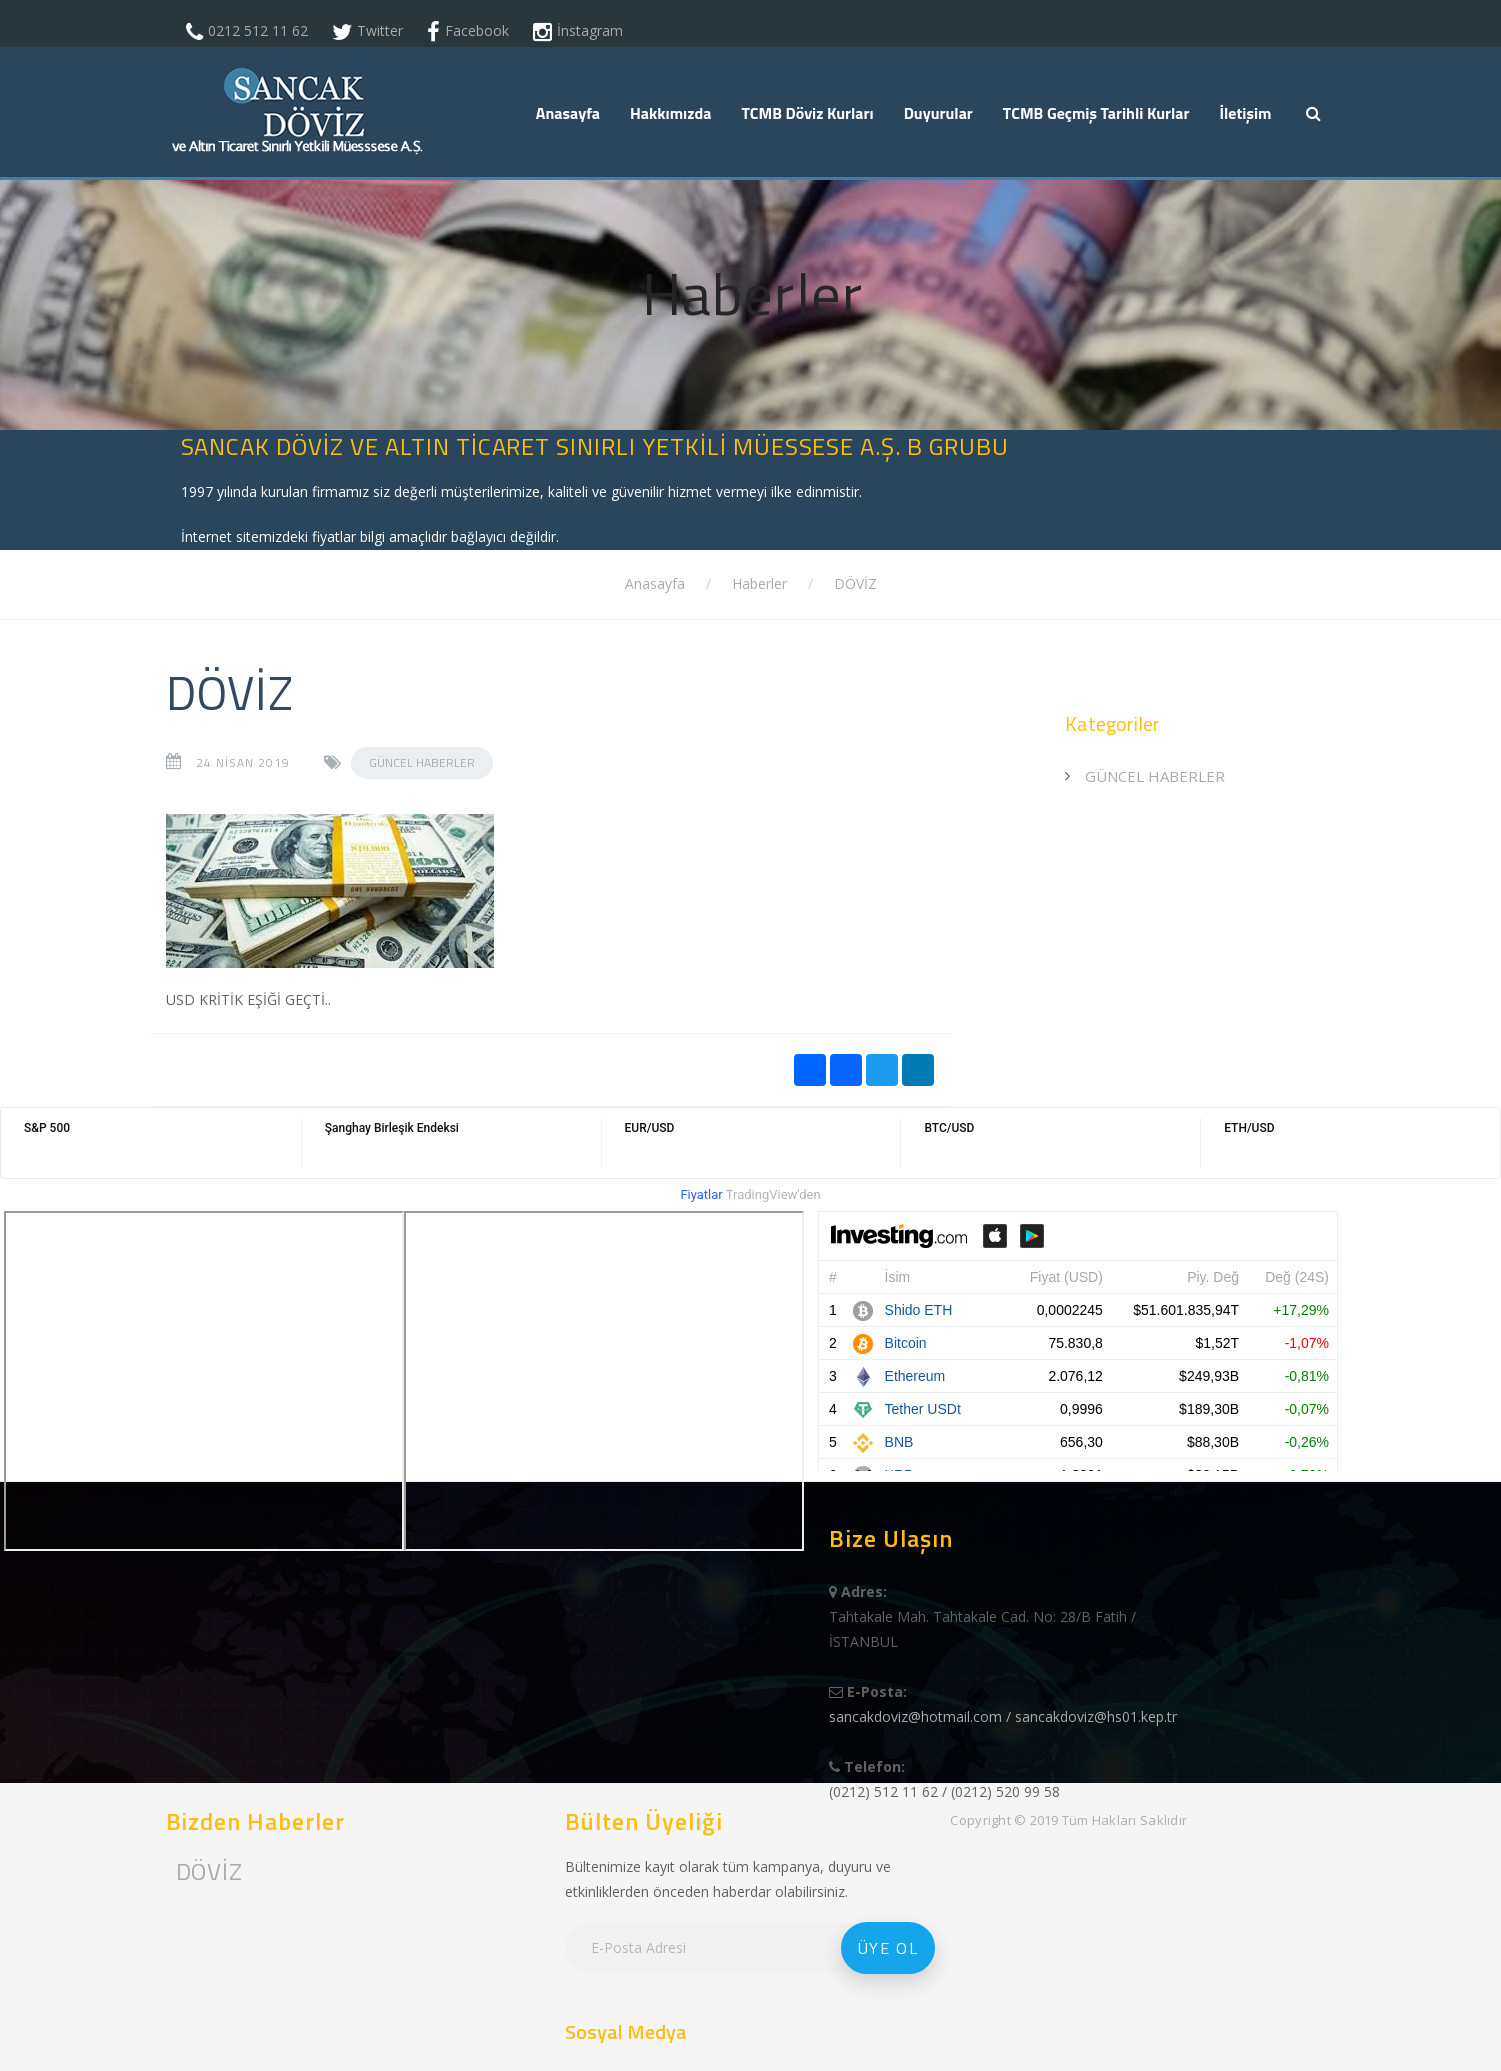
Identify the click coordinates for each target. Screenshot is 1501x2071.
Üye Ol (888, 1948)
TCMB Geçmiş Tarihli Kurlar (1096, 113)
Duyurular (938, 113)
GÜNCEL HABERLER (422, 762)
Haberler (759, 583)
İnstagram (590, 30)
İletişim (1245, 113)
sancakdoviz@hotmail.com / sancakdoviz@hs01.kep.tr (1003, 1716)
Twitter (380, 30)
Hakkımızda (670, 113)
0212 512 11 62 (258, 30)
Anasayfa (568, 113)
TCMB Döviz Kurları (807, 113)
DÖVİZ (855, 583)
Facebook (477, 30)
